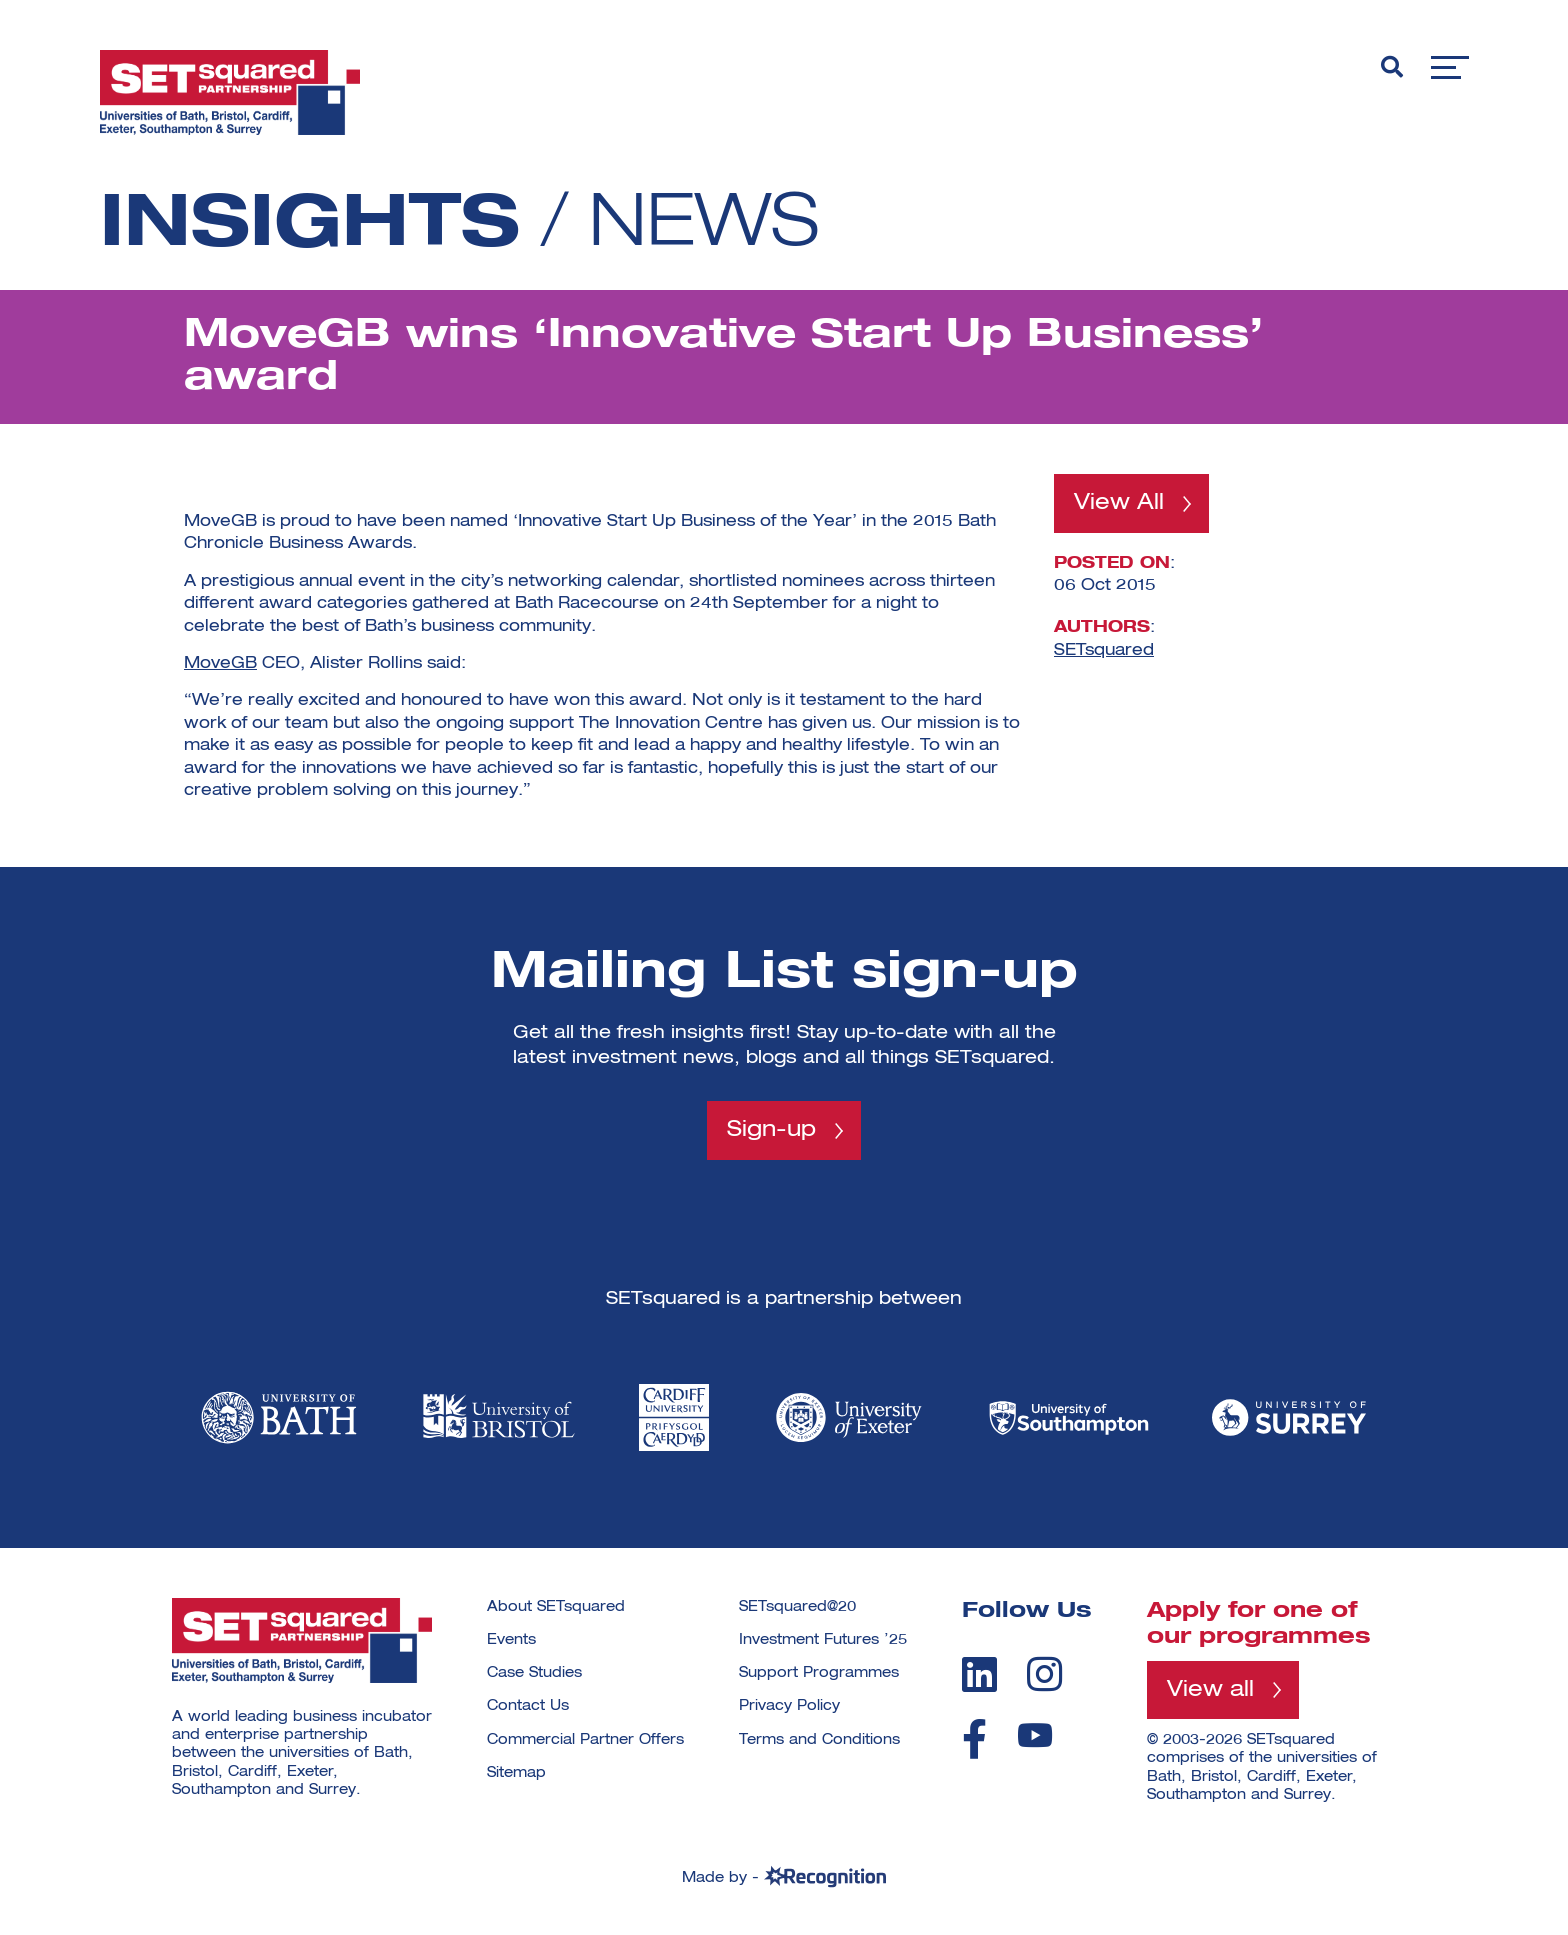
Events (511, 1640)
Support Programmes (819, 1673)
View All (1119, 503)
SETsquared (1104, 650)
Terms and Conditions (819, 1740)
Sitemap (516, 1773)
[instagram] (1044, 1674)
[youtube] (1035, 1735)
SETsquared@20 (797, 1607)
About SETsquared (556, 1607)
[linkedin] (979, 1674)
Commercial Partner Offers (585, 1740)
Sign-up (771, 1130)
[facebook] (974, 1739)
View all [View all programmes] (1210, 1690)
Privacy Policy (789, 1706)
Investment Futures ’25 (823, 1640)
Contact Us (528, 1706)
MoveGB (220, 664)
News (704, 226)
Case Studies (534, 1673)
